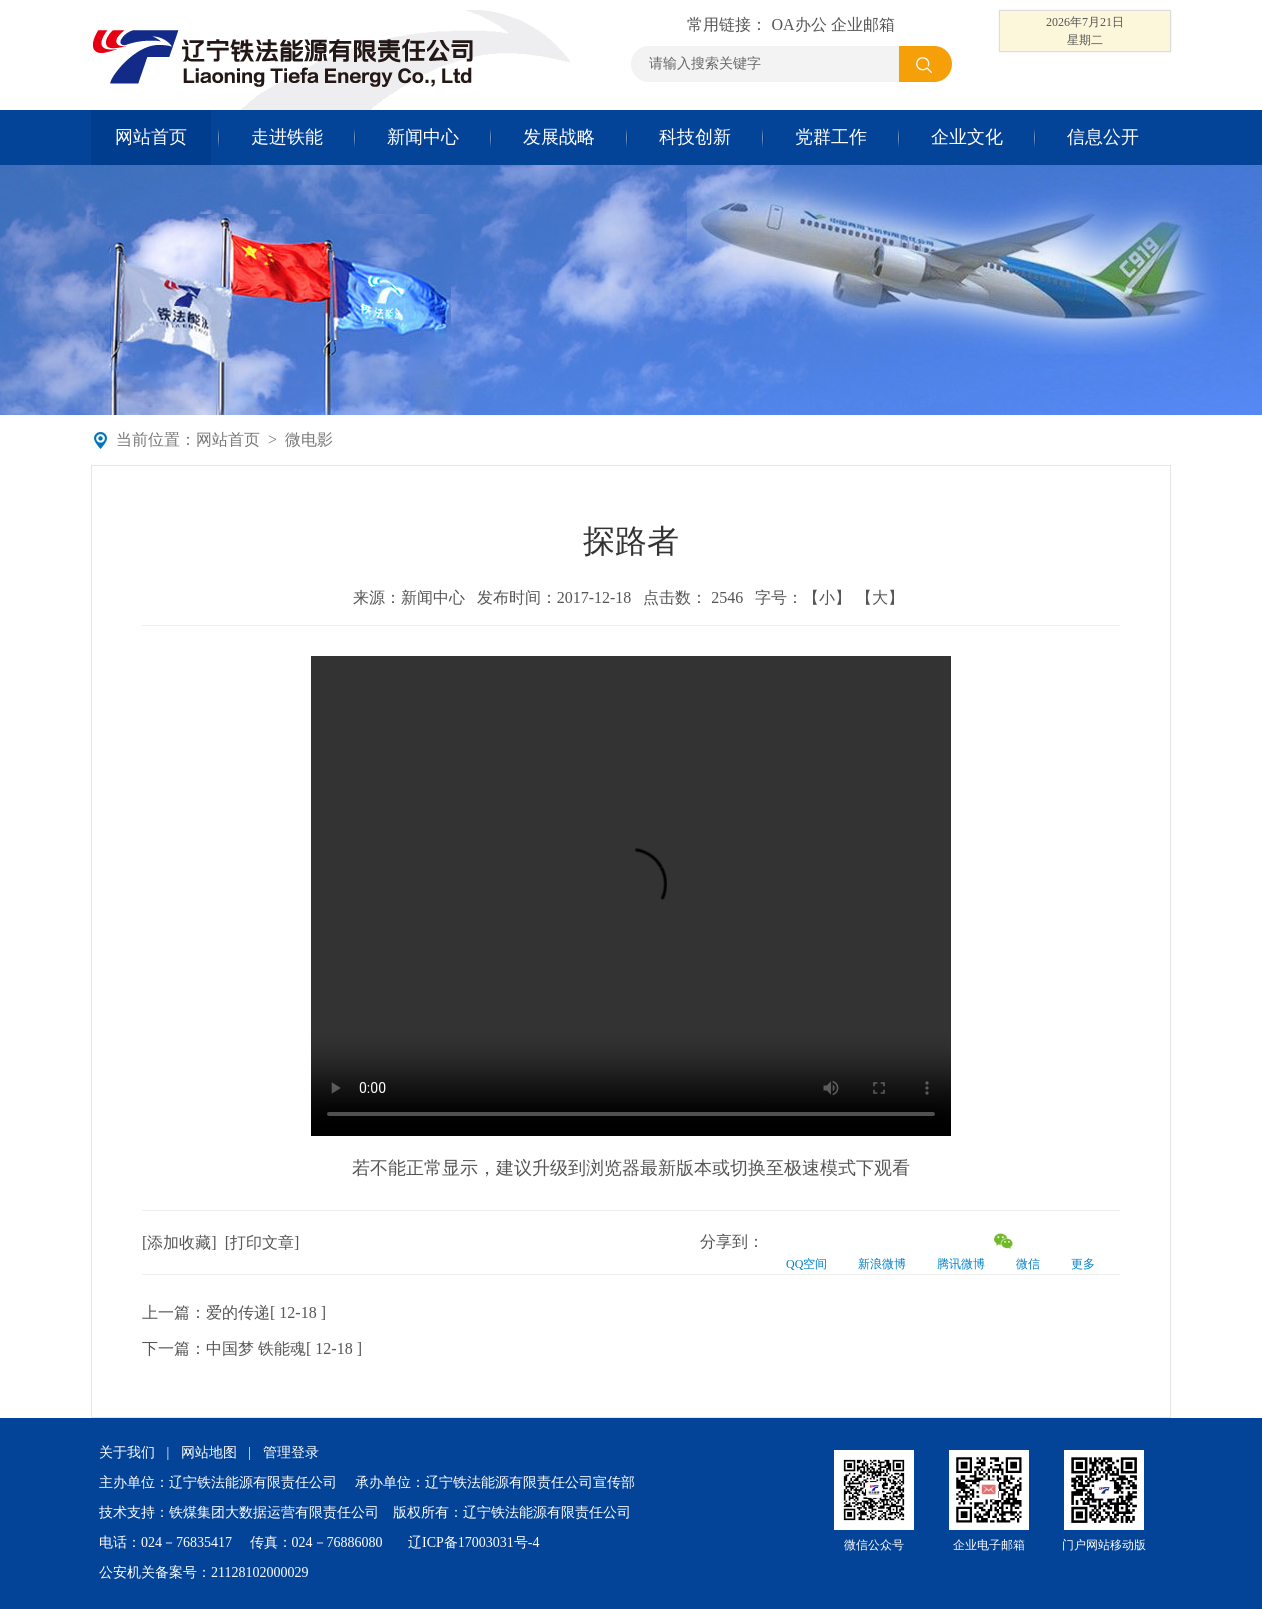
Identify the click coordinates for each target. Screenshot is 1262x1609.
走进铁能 (287, 137)
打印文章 (262, 1242)
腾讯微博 (961, 1264)
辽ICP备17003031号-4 (473, 1542)
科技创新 (695, 137)
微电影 (309, 439)
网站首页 (151, 137)
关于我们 (127, 1452)
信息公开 (1103, 137)
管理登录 (291, 1452)
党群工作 (831, 137)
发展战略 (559, 137)
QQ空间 (806, 1264)
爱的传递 (238, 1312)
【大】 (880, 597)
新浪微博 (882, 1264)
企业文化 (967, 137)
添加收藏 (179, 1242)
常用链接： (729, 24)
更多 (1083, 1264)
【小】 (827, 597)
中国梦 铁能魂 (256, 1348)
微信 (1028, 1264)
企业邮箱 (863, 24)
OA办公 (798, 24)
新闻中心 (423, 137)
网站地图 (209, 1452)
